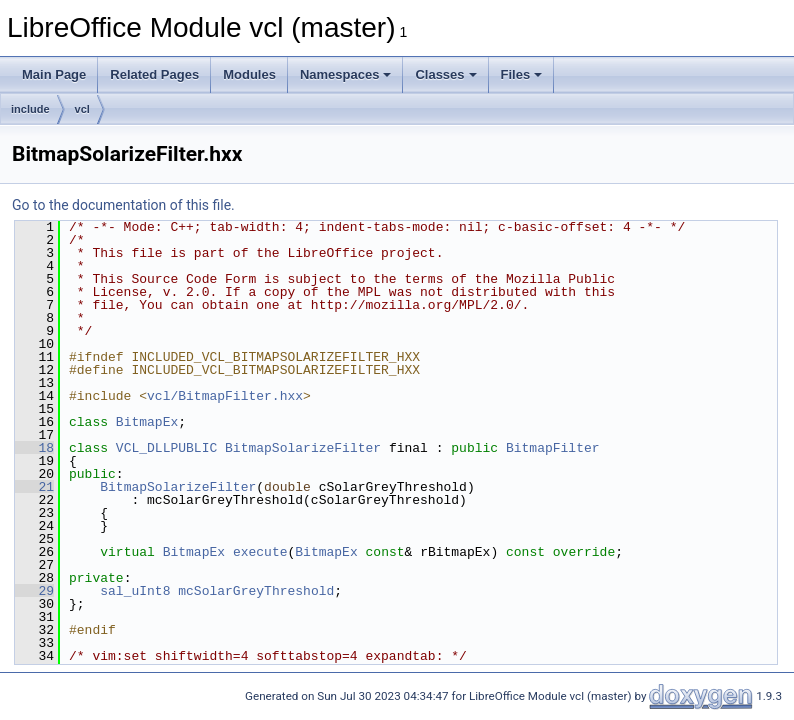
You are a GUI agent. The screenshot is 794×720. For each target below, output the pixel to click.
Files (522, 74)
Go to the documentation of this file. (123, 205)
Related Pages (154, 74)
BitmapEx (147, 422)
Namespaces (346, 74)
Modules (249, 74)
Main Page (54, 74)
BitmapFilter (553, 448)
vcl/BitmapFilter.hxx (225, 396)
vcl (82, 109)
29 (34, 591)
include (30, 109)
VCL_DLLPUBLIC (166, 448)
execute (260, 552)
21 (34, 487)
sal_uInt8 (135, 591)
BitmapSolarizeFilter (303, 448)
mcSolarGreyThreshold (256, 591)
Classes (445, 74)
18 (34, 448)
